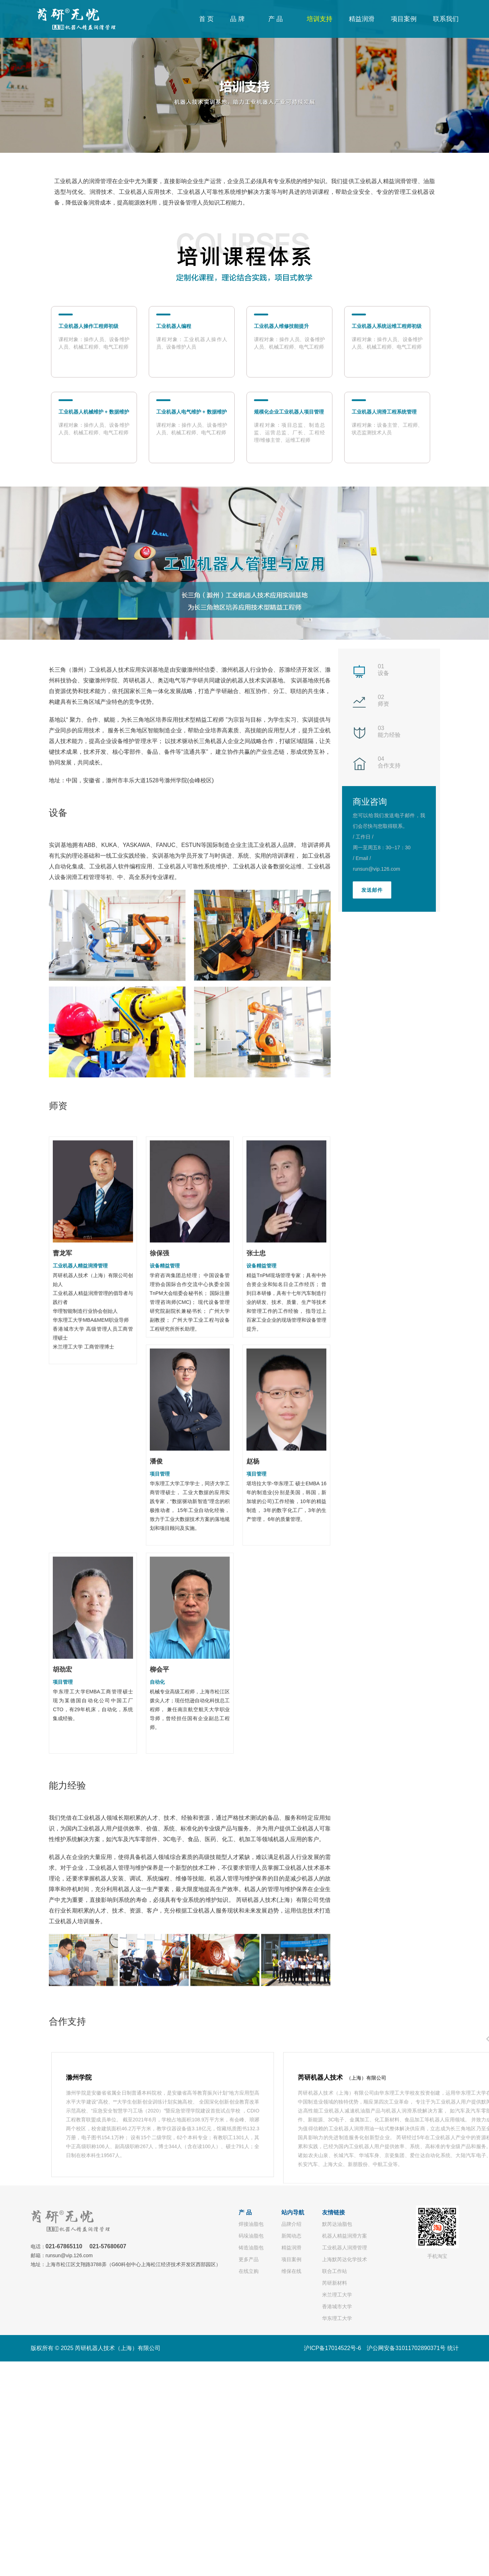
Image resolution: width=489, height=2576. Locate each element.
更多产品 (249, 2259)
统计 (453, 2348)
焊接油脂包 (251, 2224)
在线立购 (249, 2271)
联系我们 (446, 18)
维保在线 (291, 2271)
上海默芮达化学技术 (344, 2259)
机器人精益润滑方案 (344, 2236)
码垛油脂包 (251, 2236)
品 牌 (237, 18)
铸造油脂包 (251, 2247)
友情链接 (333, 2212)
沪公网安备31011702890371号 (407, 2348)
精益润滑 (362, 18)
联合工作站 (334, 2271)
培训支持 (319, 18)
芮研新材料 (334, 2283)
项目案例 (404, 18)
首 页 (206, 18)
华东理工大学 (337, 2318)
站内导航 (292, 2212)
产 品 (275, 18)
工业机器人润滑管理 (344, 2247)
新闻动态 (291, 2236)
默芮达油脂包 (337, 2224)
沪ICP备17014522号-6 (332, 2348)
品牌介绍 (291, 2224)
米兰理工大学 (337, 2295)
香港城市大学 (337, 2306)
